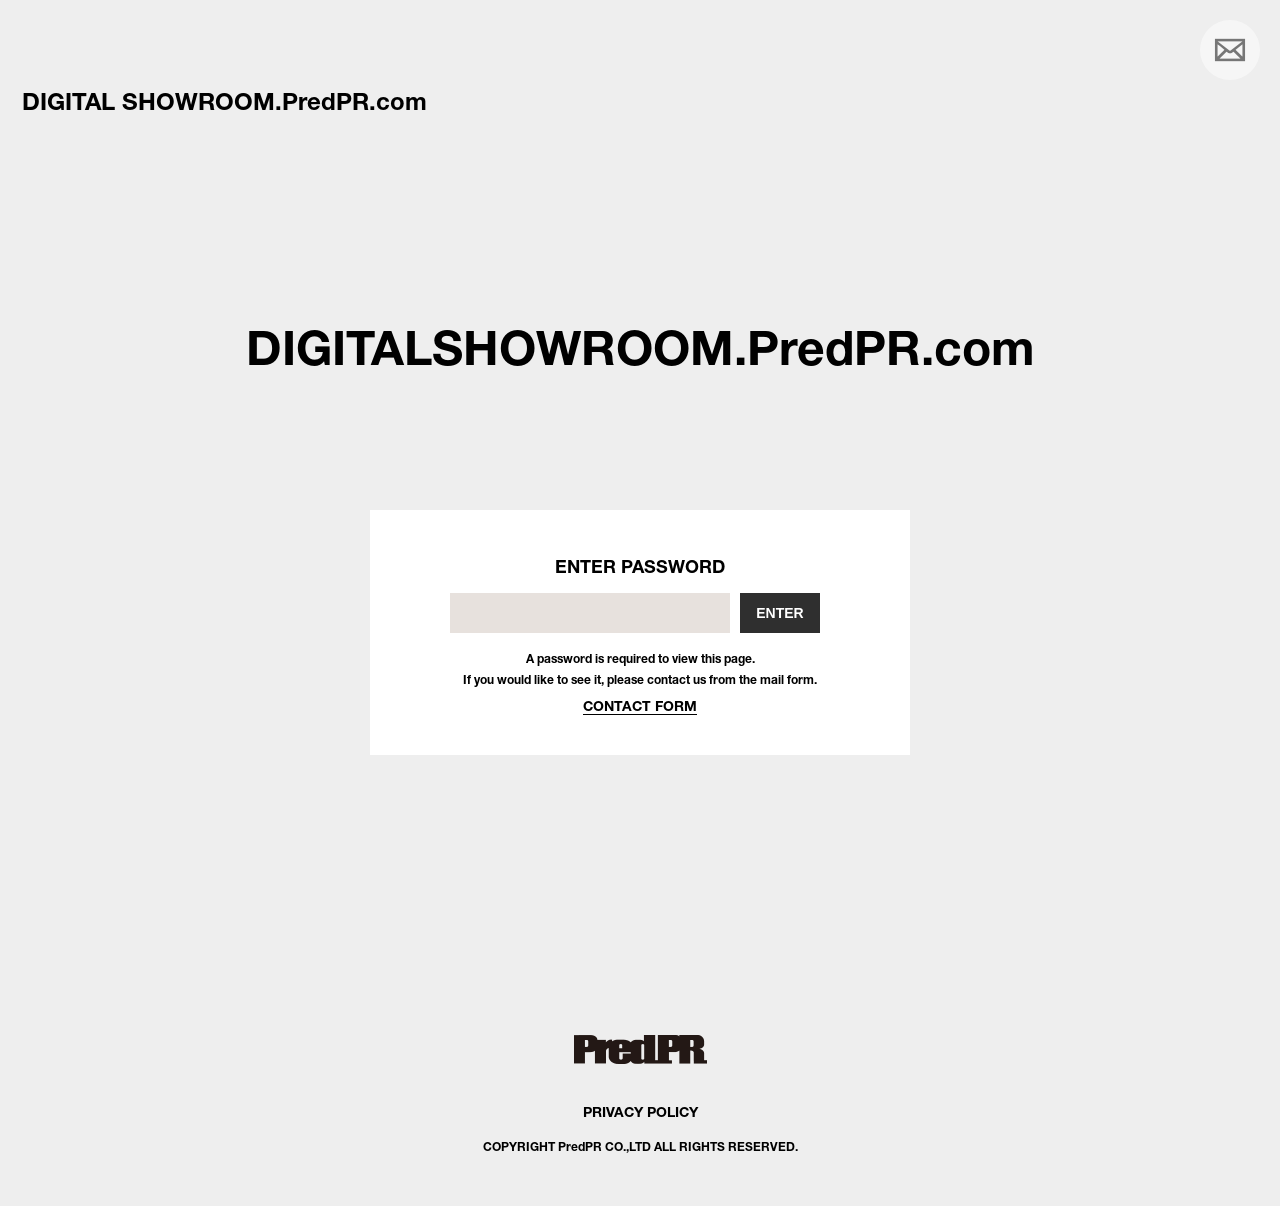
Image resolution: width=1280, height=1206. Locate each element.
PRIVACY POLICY (640, 1111)
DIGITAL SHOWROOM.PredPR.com (224, 101)
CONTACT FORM (640, 705)
